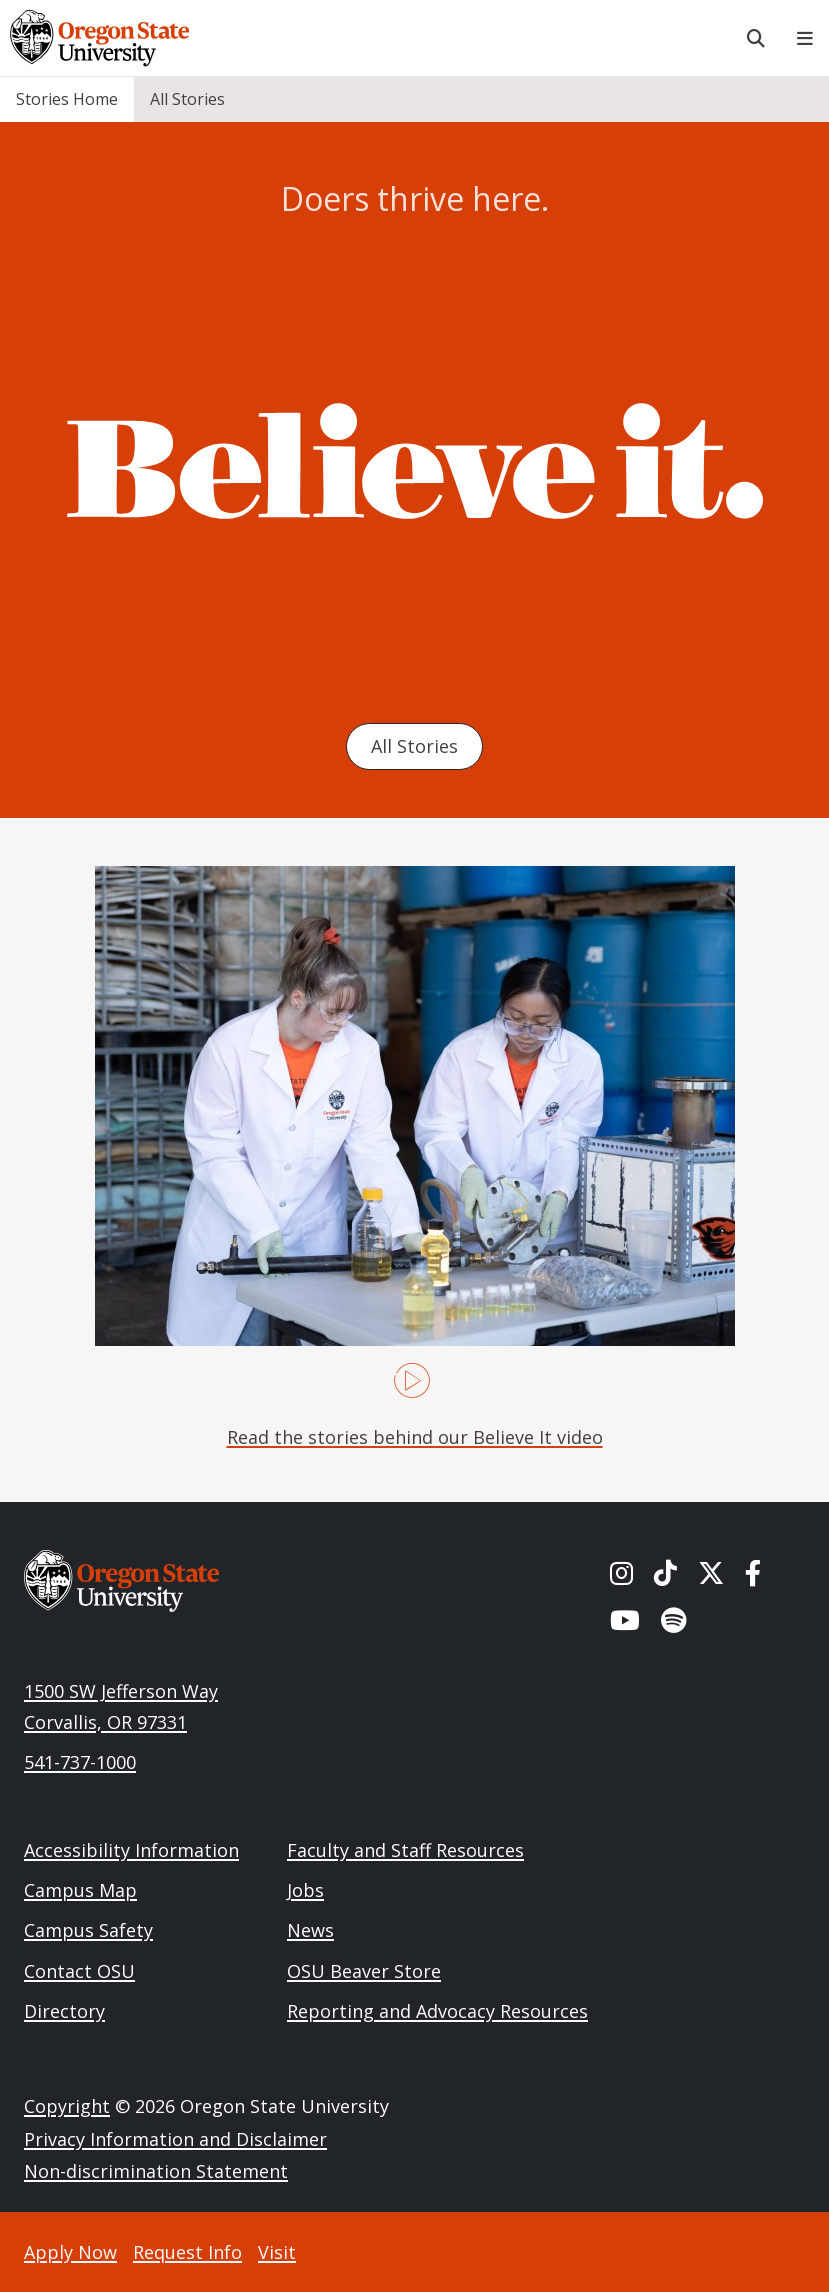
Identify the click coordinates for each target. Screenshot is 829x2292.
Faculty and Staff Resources (405, 1850)
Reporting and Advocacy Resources (437, 2011)
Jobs (305, 1890)
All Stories (187, 99)
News (310, 1930)
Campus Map (80, 1890)
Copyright (67, 2106)
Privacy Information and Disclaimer (175, 2139)
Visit (277, 2252)
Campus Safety (88, 1930)
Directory (64, 2011)
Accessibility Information (131, 1850)
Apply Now (70, 2252)
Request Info (187, 2252)
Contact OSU (79, 1971)
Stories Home (67, 99)
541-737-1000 (80, 1762)
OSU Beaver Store (364, 1971)
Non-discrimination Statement (156, 2171)
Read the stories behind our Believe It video (415, 1437)
